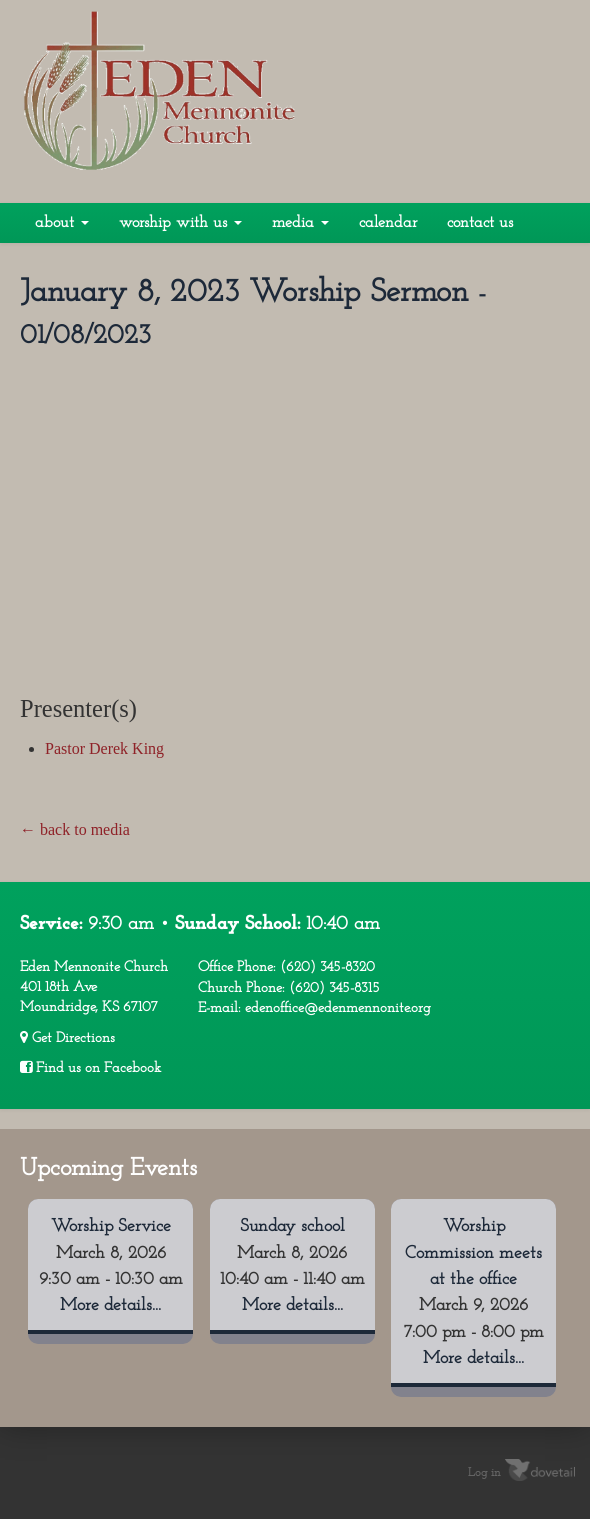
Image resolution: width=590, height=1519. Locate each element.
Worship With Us (180, 223)
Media (300, 223)
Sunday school (292, 1226)
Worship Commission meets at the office (473, 1253)
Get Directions (67, 1038)
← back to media (75, 829)
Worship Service (111, 1226)
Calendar (388, 223)
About (62, 223)
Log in (484, 1472)
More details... (110, 1305)
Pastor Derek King (104, 748)
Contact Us (480, 223)
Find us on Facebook (90, 1068)
